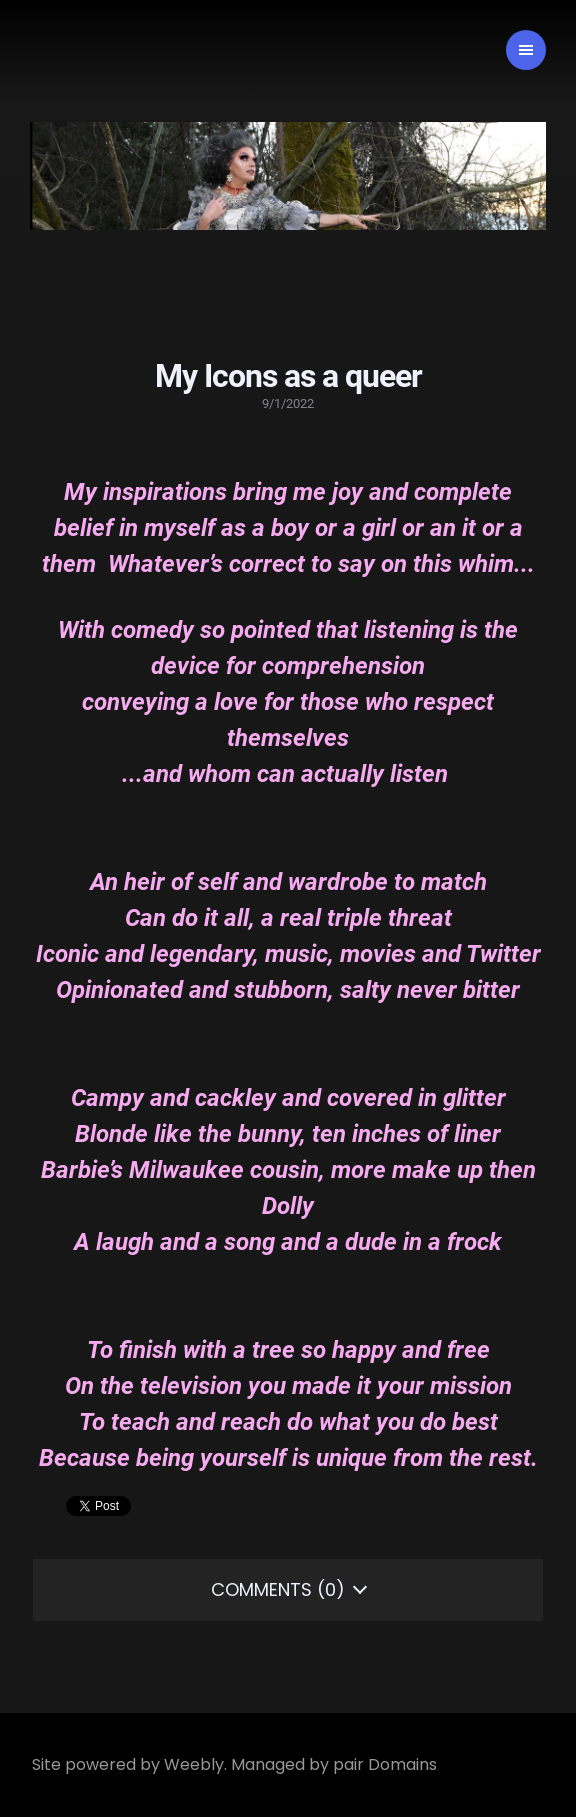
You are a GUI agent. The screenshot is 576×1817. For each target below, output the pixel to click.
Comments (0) (278, 1589)
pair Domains (385, 1764)
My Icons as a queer (288, 376)
